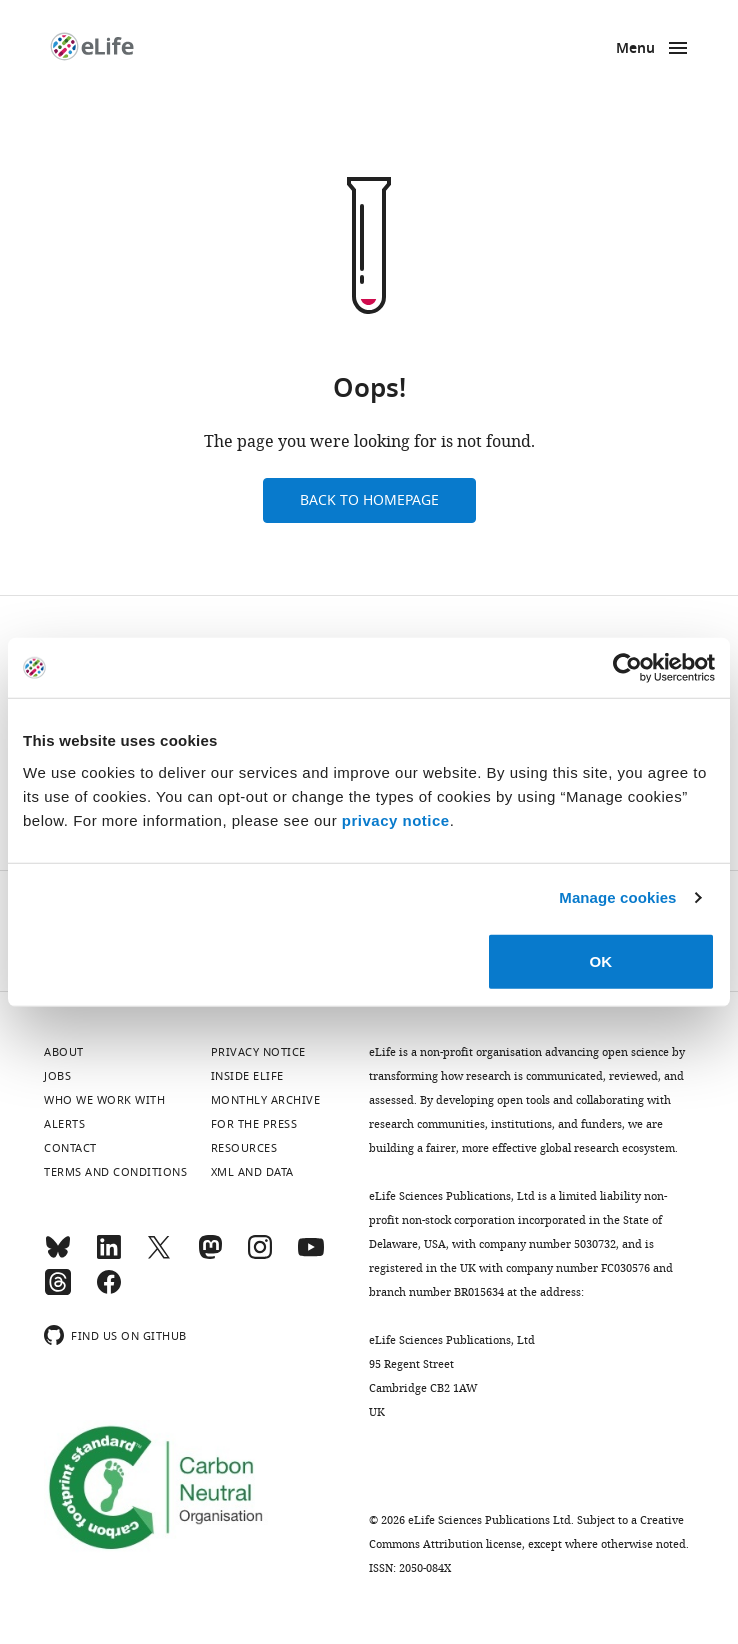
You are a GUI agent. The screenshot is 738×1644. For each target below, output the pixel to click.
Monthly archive (266, 1100)
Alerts (64, 1124)
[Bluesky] (58, 1256)
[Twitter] (159, 1256)
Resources (244, 1148)
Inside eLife (247, 1076)
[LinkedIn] (109, 1256)
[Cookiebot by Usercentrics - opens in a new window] (627, 668)
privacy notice (396, 819)
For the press (254, 1124)
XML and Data (252, 1172)
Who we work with (104, 1100)
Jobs (57, 1076)
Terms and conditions (115, 1172)
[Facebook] (109, 1291)
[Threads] (58, 1291)
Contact (70, 1148)
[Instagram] (260, 1256)
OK (601, 960)
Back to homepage (369, 500)
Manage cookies (617, 897)
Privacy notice (258, 1052)
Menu (635, 49)
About (64, 1052)
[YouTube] (311, 1256)
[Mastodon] (210, 1256)
